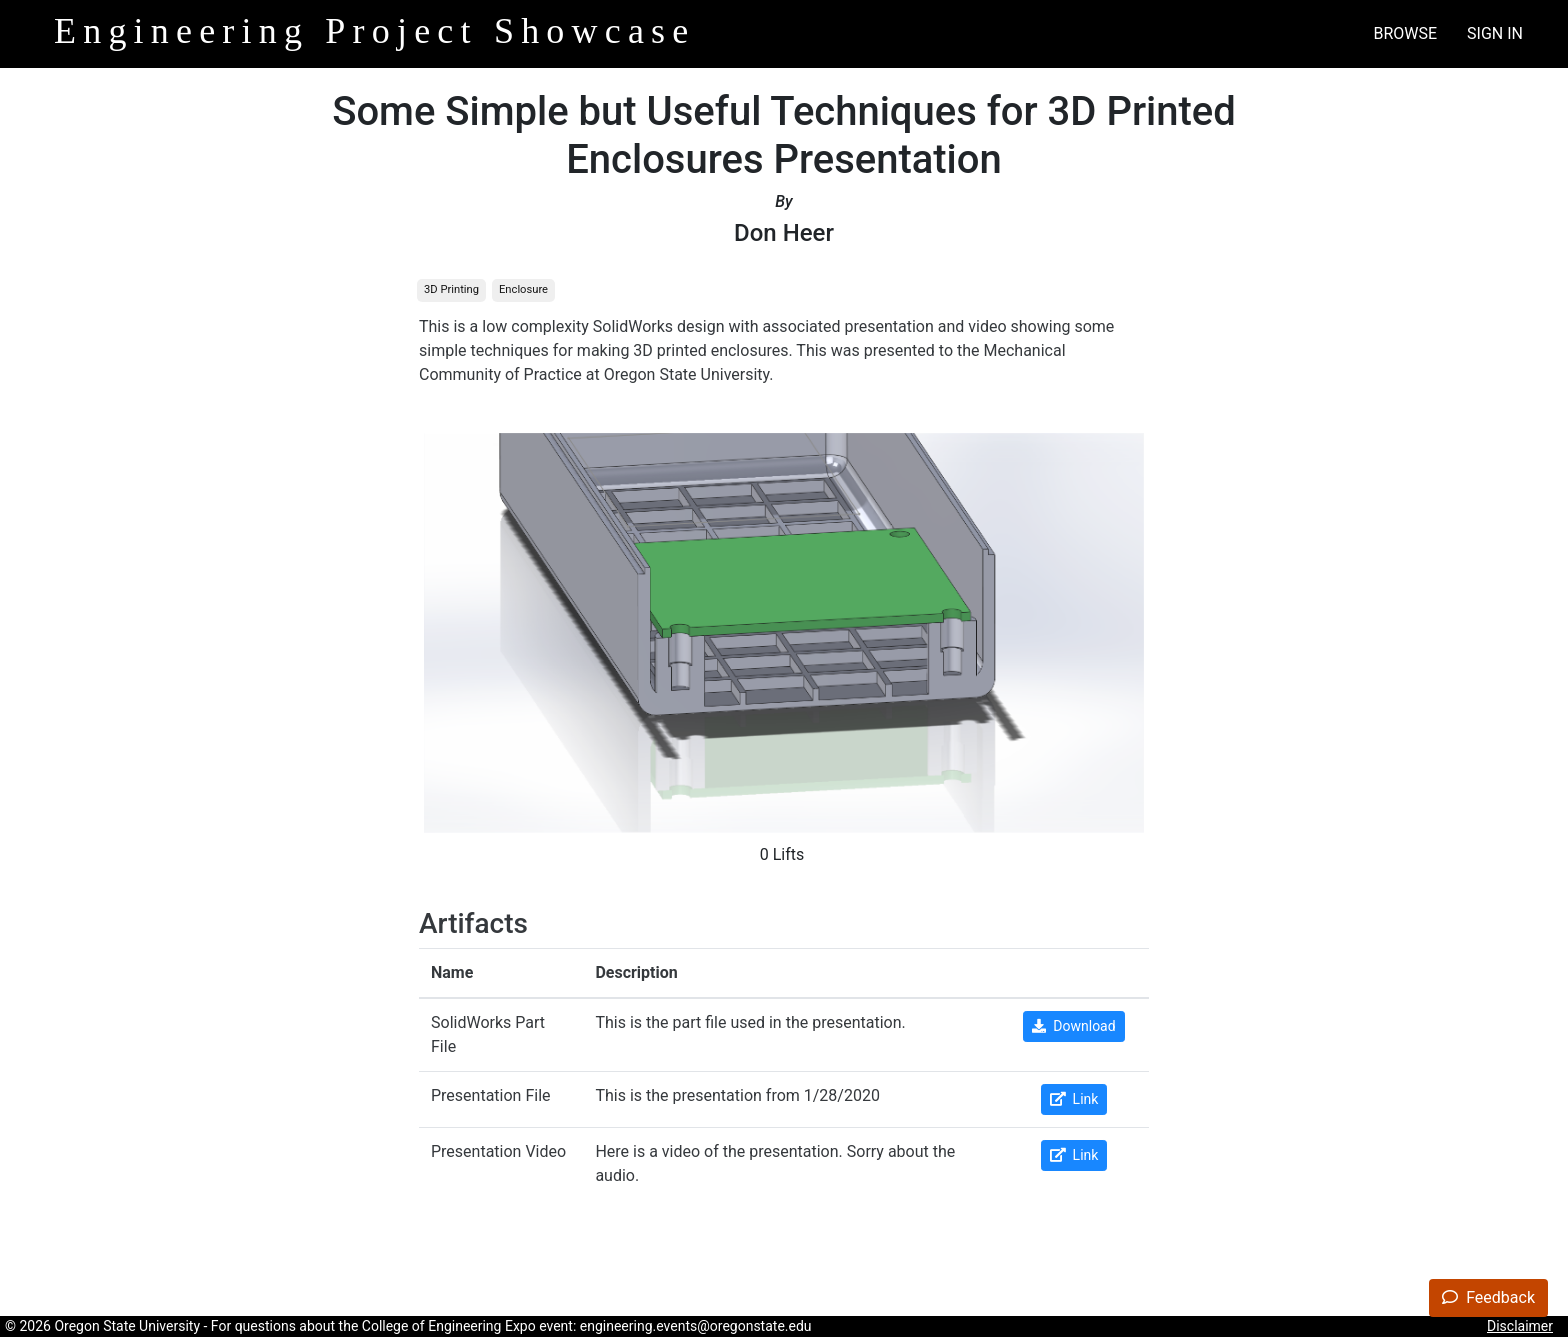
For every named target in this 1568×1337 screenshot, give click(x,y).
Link (1074, 1099)
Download (1073, 1026)
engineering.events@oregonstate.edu (696, 1326)
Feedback (1488, 1297)
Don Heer (784, 233)
